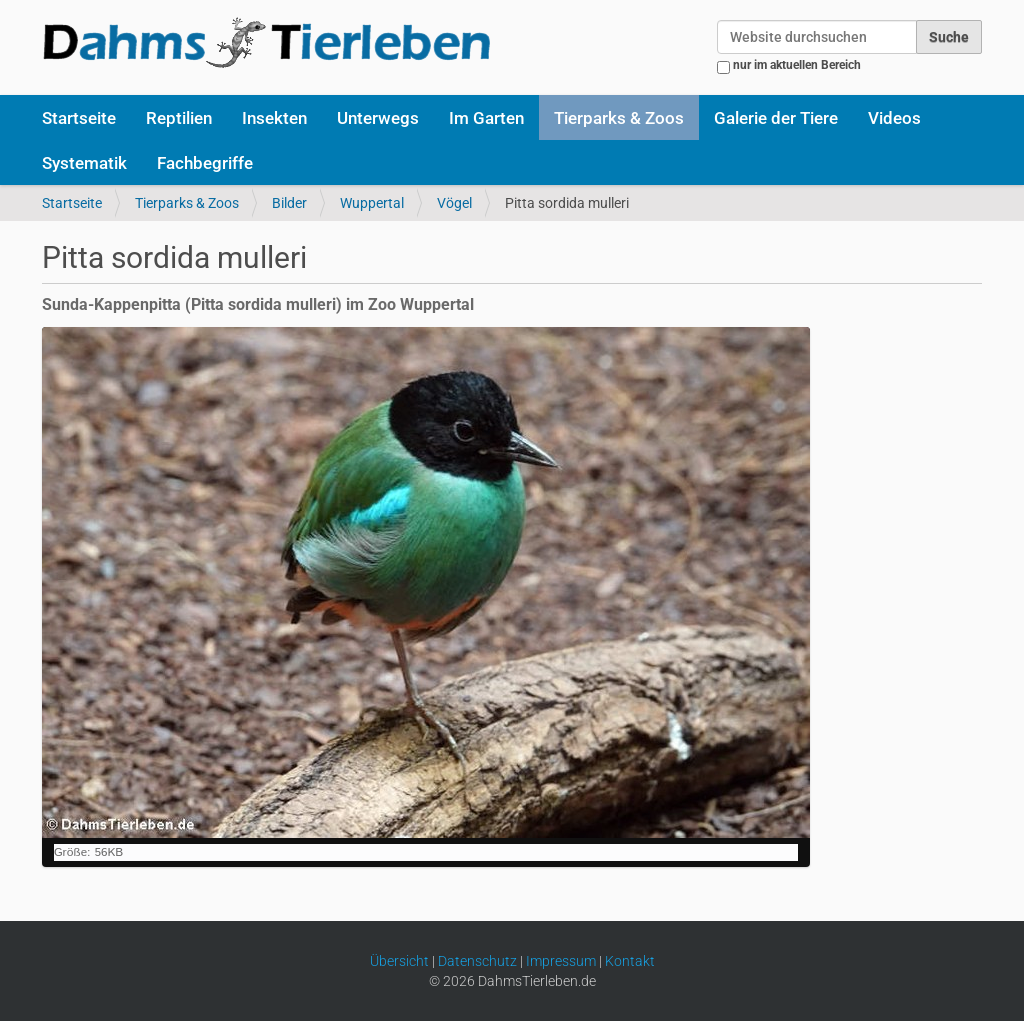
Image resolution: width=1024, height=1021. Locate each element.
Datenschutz (477, 961)
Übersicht (399, 961)
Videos (894, 118)
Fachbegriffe (205, 163)
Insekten (274, 118)
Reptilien (179, 118)
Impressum (561, 961)
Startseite (79, 118)
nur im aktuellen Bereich (797, 65)
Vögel (454, 203)
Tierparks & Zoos (619, 118)
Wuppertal (372, 203)
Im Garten (486, 118)
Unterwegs (378, 118)
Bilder (289, 203)
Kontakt (630, 961)
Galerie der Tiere (776, 118)
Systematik (84, 163)
